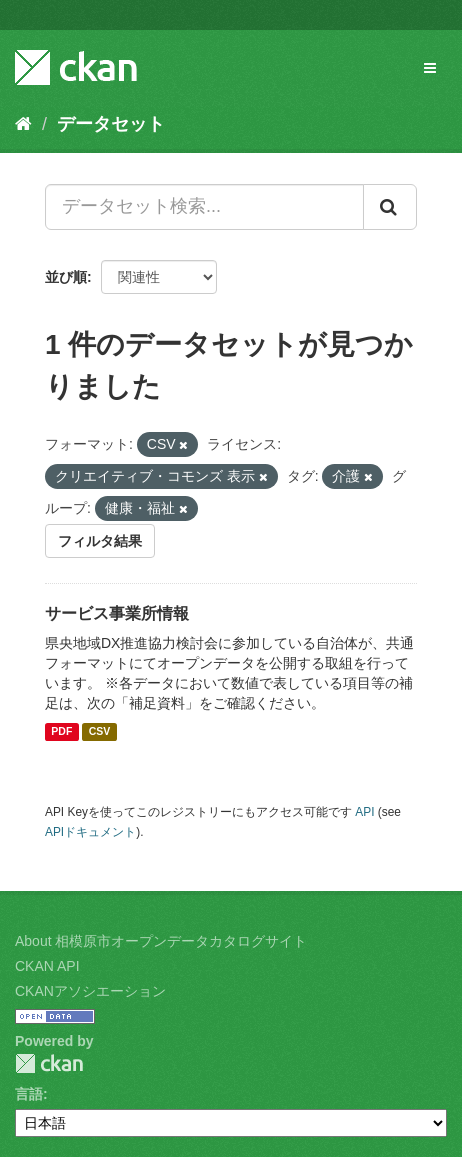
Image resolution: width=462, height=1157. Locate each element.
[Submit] (390, 207)
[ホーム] (23, 124)
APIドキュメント (90, 832)
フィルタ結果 (100, 541)
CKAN (49, 1063)
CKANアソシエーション (90, 991)
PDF (61, 732)
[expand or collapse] (430, 68)
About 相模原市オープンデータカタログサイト (161, 941)
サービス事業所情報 (117, 613)
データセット (111, 124)
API (364, 812)
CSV (100, 732)
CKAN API (47, 966)
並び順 (66, 277)
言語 (29, 1094)
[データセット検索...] (204, 207)
